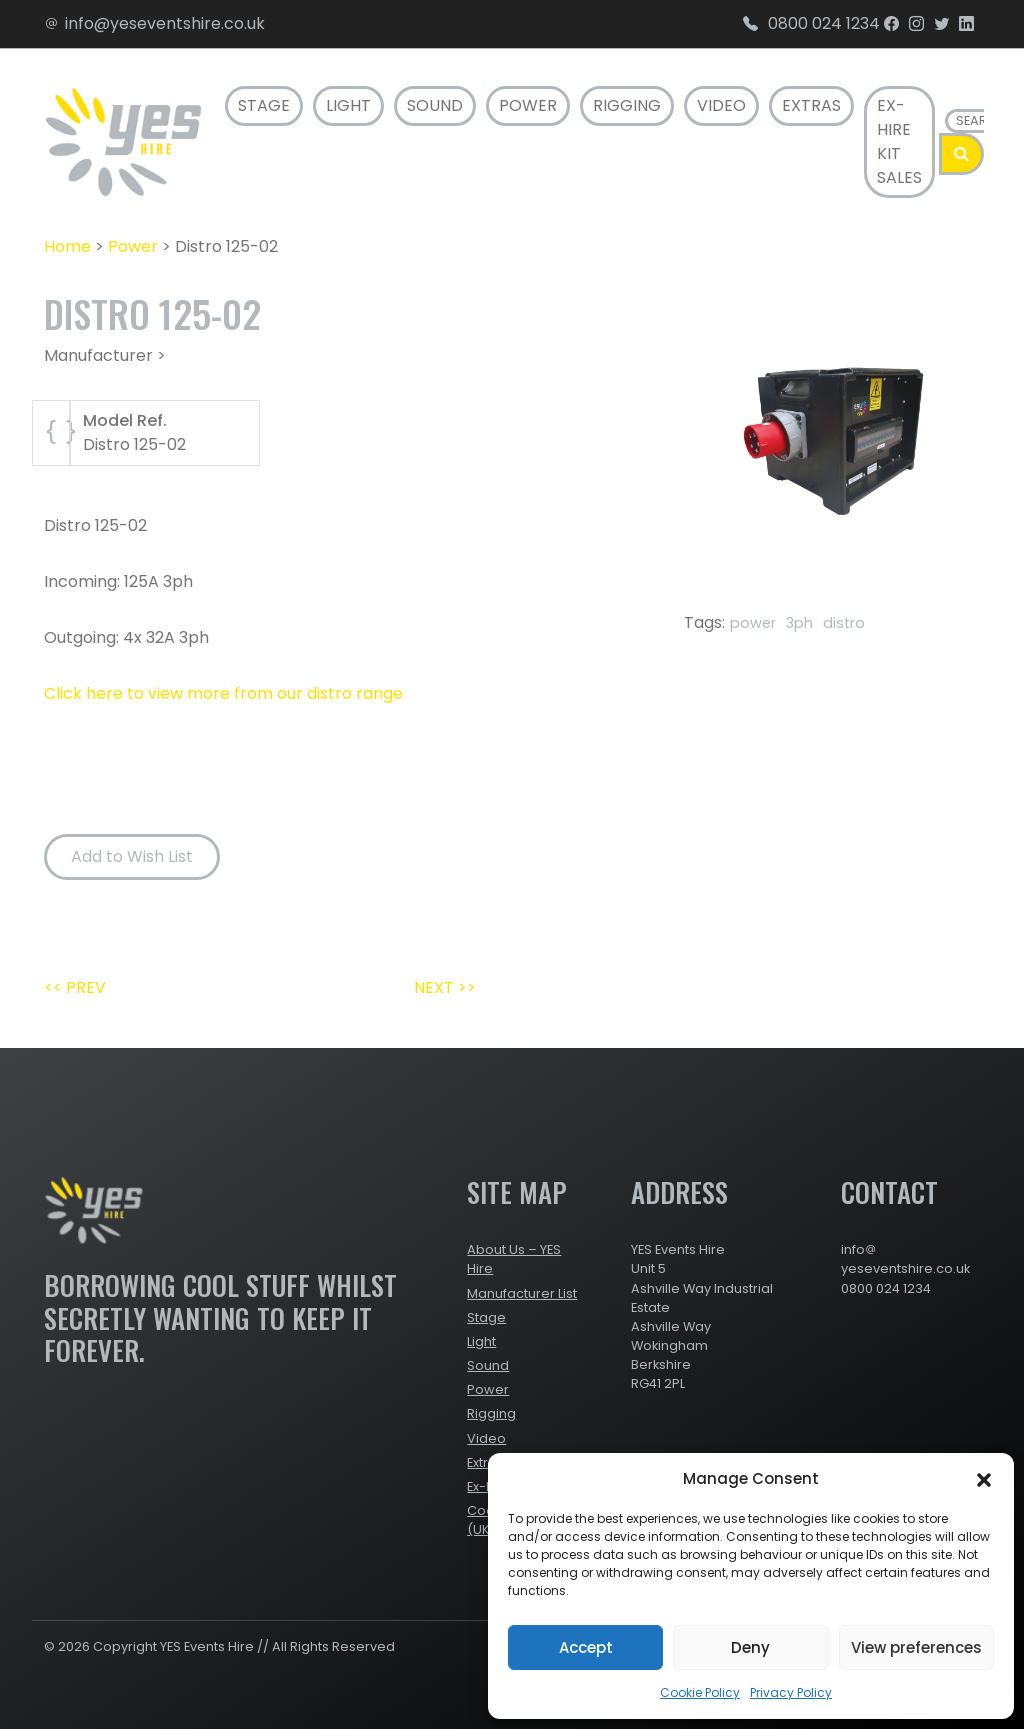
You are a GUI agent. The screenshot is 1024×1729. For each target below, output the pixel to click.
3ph (799, 623)
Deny (750, 1647)
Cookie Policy (700, 1692)
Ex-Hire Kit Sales (899, 141)
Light (348, 105)
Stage (264, 105)
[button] (984, 1479)
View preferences (916, 1647)
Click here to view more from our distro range (223, 693)
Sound (435, 105)
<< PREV (75, 987)
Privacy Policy (791, 1692)
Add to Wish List (132, 856)
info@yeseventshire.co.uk (154, 23)
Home (67, 246)
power (753, 623)
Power (528, 105)
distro (844, 623)
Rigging (627, 105)
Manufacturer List (522, 1293)
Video (721, 105)
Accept (586, 1647)
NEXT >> (445, 987)
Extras (811, 105)
